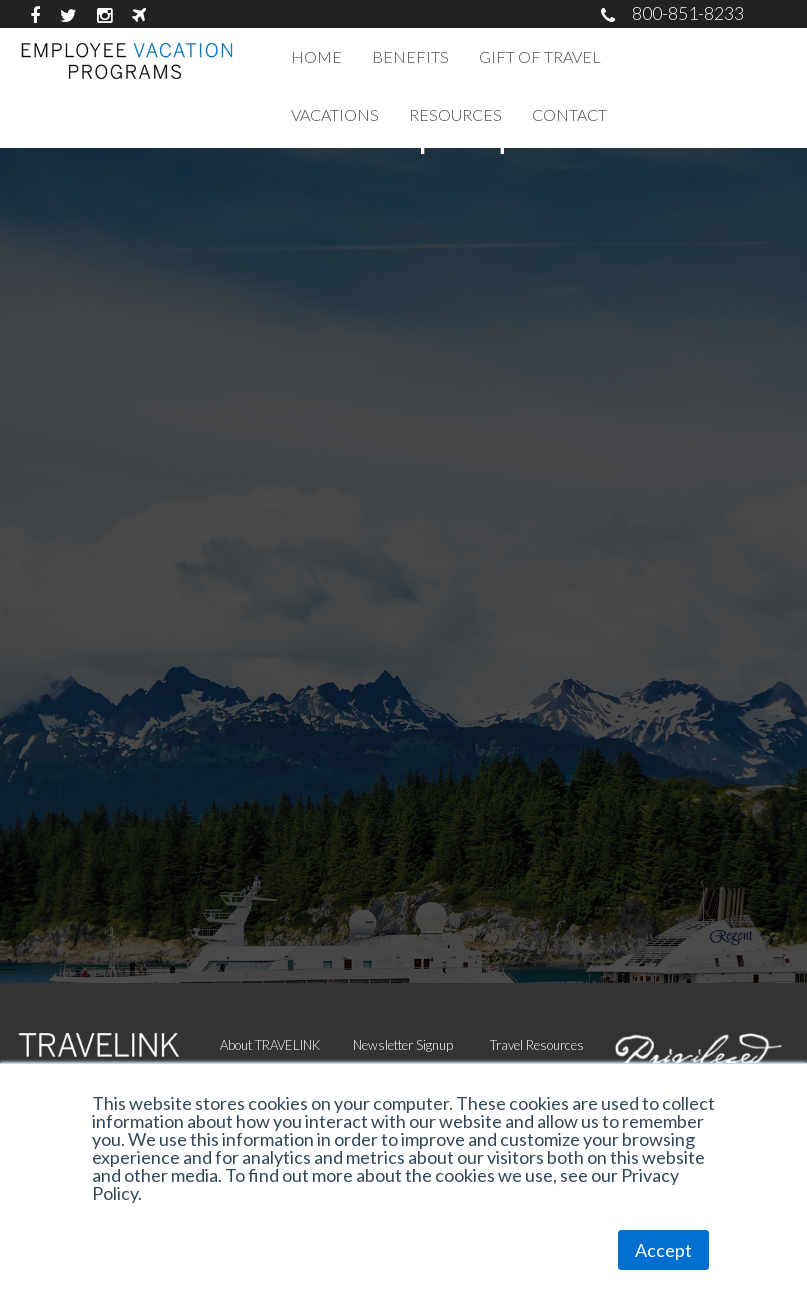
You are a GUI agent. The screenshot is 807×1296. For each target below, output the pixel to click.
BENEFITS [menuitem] (410, 56)
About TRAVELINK (270, 1045)
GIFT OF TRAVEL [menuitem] (540, 56)
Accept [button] (663, 1250)
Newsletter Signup (403, 1045)
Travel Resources (537, 1045)
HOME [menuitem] (316, 56)
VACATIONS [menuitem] (335, 114)
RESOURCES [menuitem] (455, 114)
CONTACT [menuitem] (569, 114)
